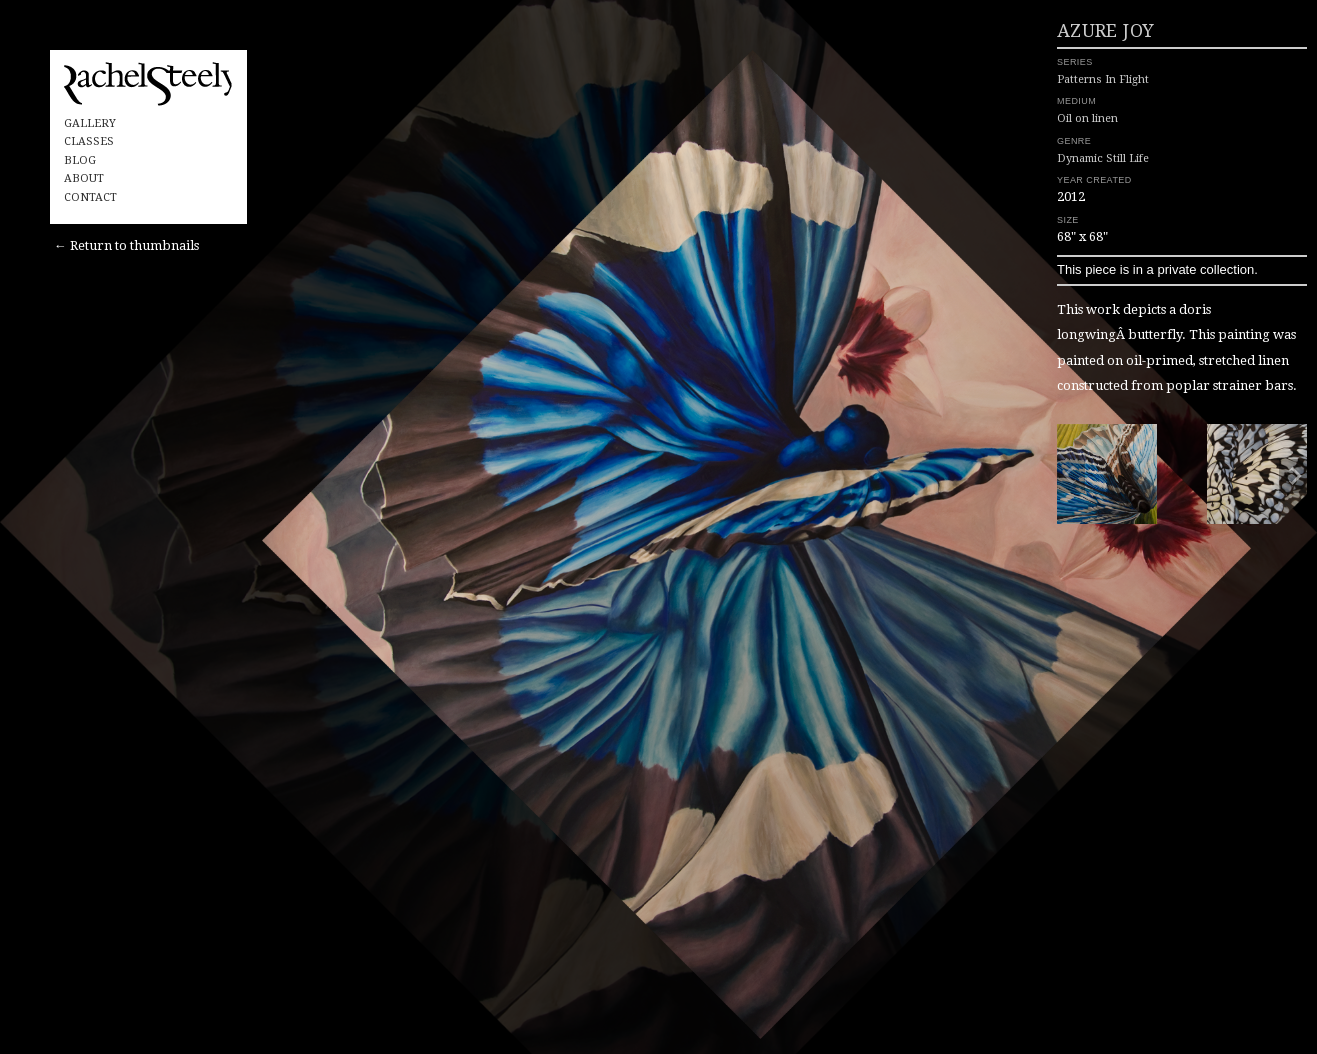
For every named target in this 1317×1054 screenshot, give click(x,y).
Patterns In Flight (1030, 124)
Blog (80, 160)
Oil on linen (1014, 161)
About (84, 178)
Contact (90, 197)
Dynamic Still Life (1030, 198)
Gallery (90, 123)
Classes (89, 141)
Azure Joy (1032, 77)
